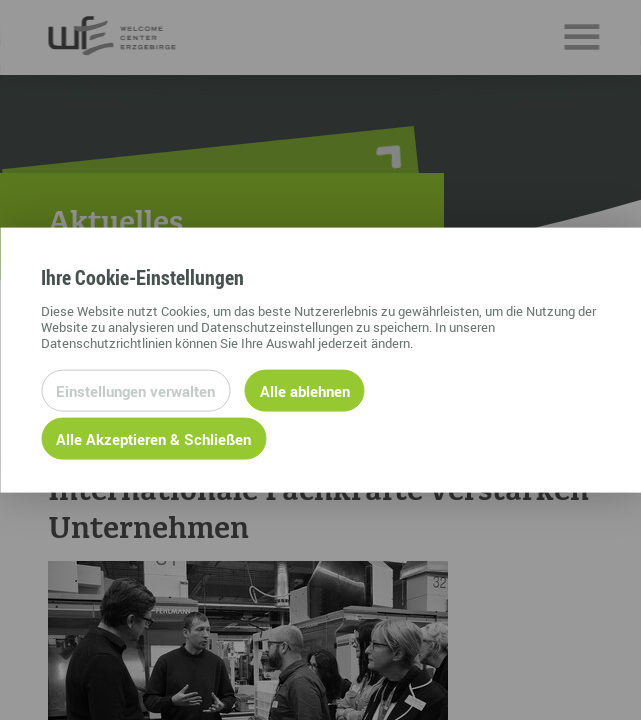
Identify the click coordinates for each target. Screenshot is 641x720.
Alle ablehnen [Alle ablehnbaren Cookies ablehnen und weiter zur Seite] (305, 390)
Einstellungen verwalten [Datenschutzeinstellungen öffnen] (135, 390)
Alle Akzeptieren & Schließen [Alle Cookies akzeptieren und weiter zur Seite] (153, 438)
